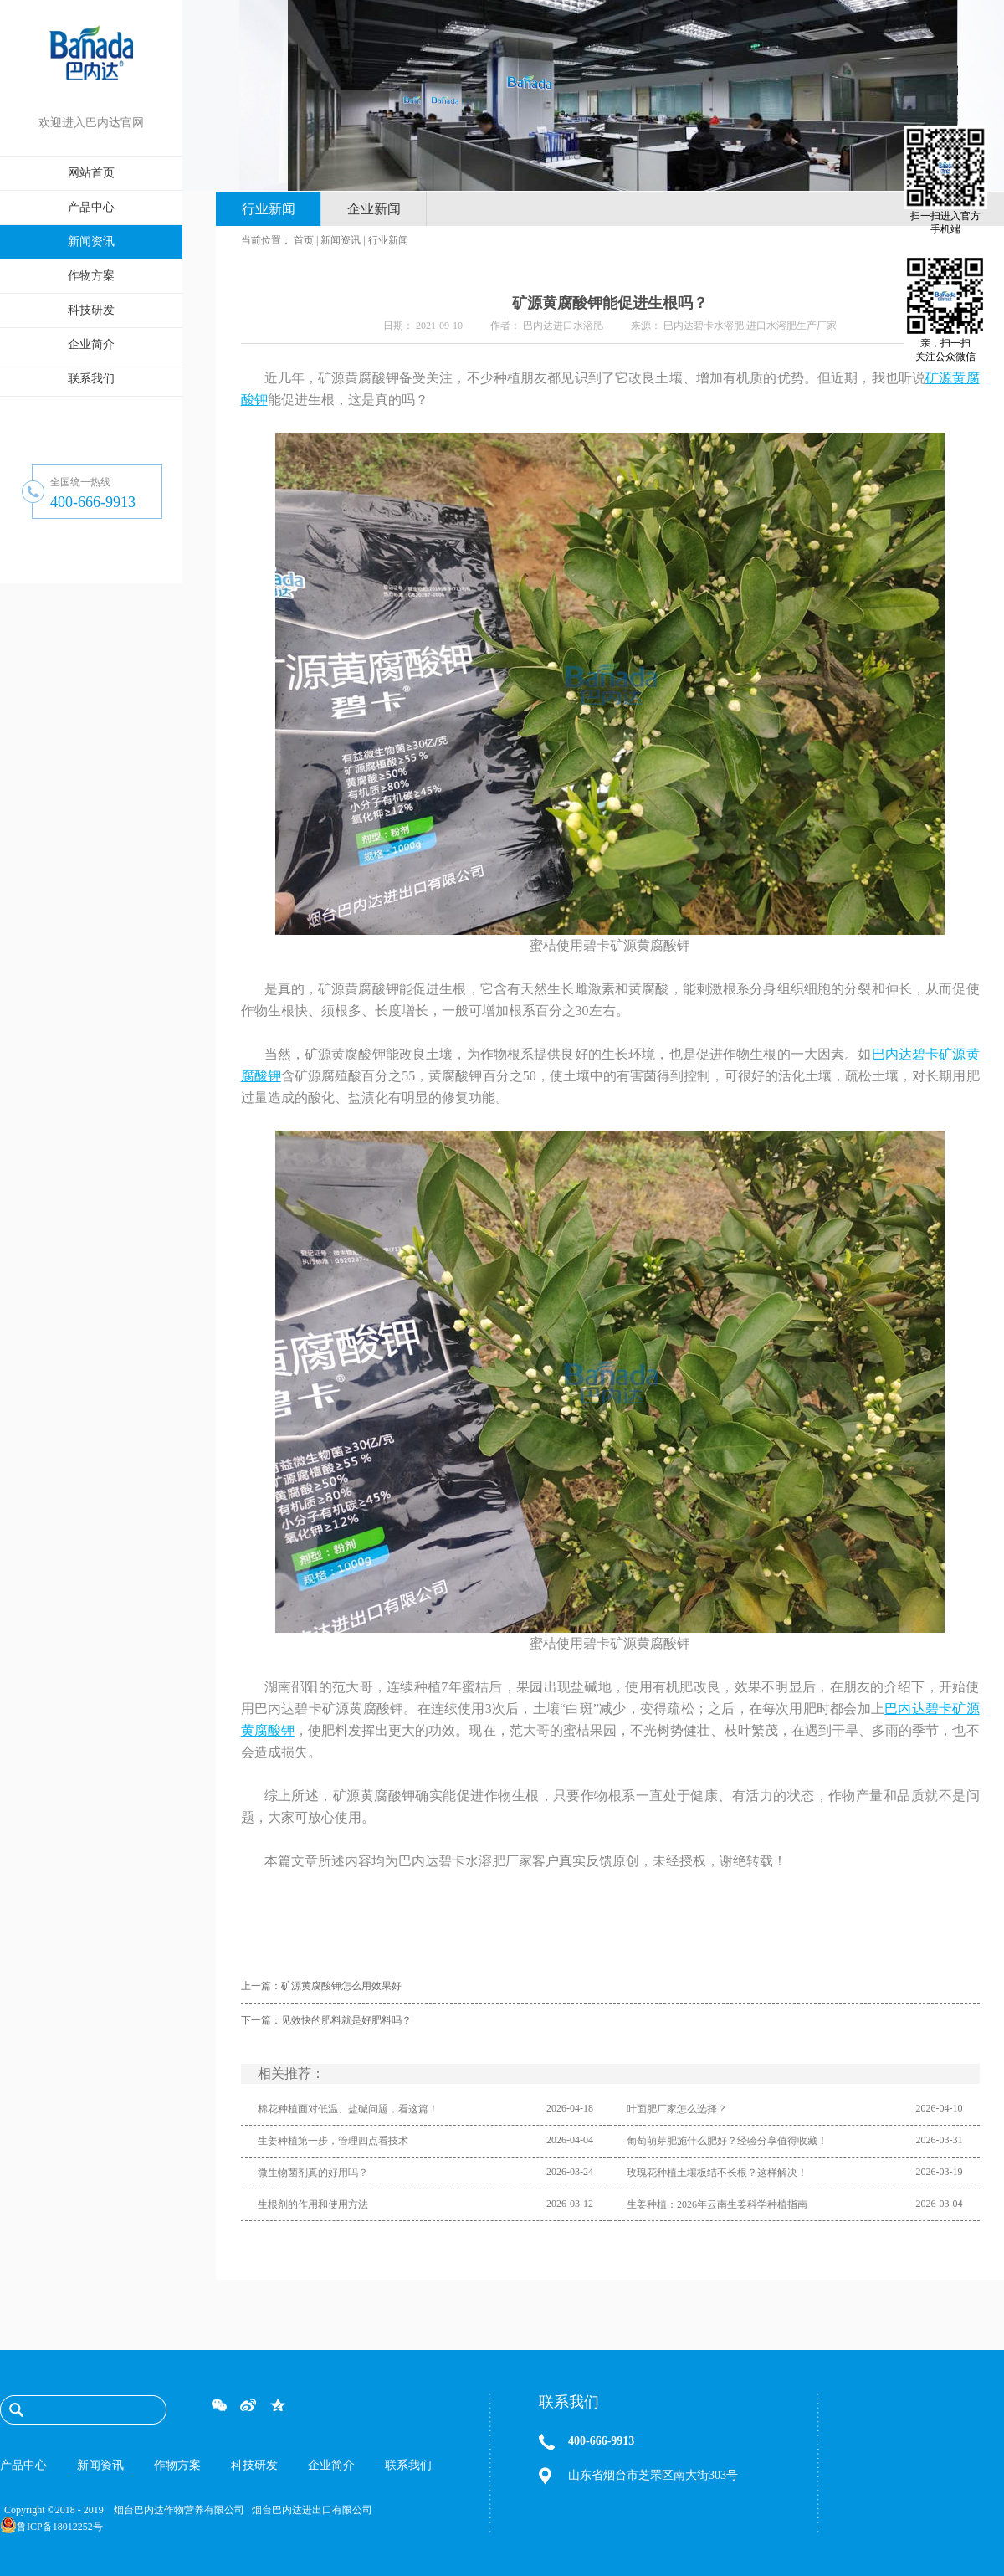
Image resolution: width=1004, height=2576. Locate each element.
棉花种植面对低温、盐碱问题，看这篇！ (348, 2109)
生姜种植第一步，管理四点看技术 (333, 2141)
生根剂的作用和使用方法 (313, 2204)
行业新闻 (388, 240)
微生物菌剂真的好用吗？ (313, 2172)
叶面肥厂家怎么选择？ (677, 2109)
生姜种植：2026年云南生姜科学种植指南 (717, 2204)
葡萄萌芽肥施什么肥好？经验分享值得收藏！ (727, 2141)
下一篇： (326, 2020)
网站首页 (91, 173)
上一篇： (321, 1986)
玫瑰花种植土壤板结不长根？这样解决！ (717, 2172)
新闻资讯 (340, 240)
